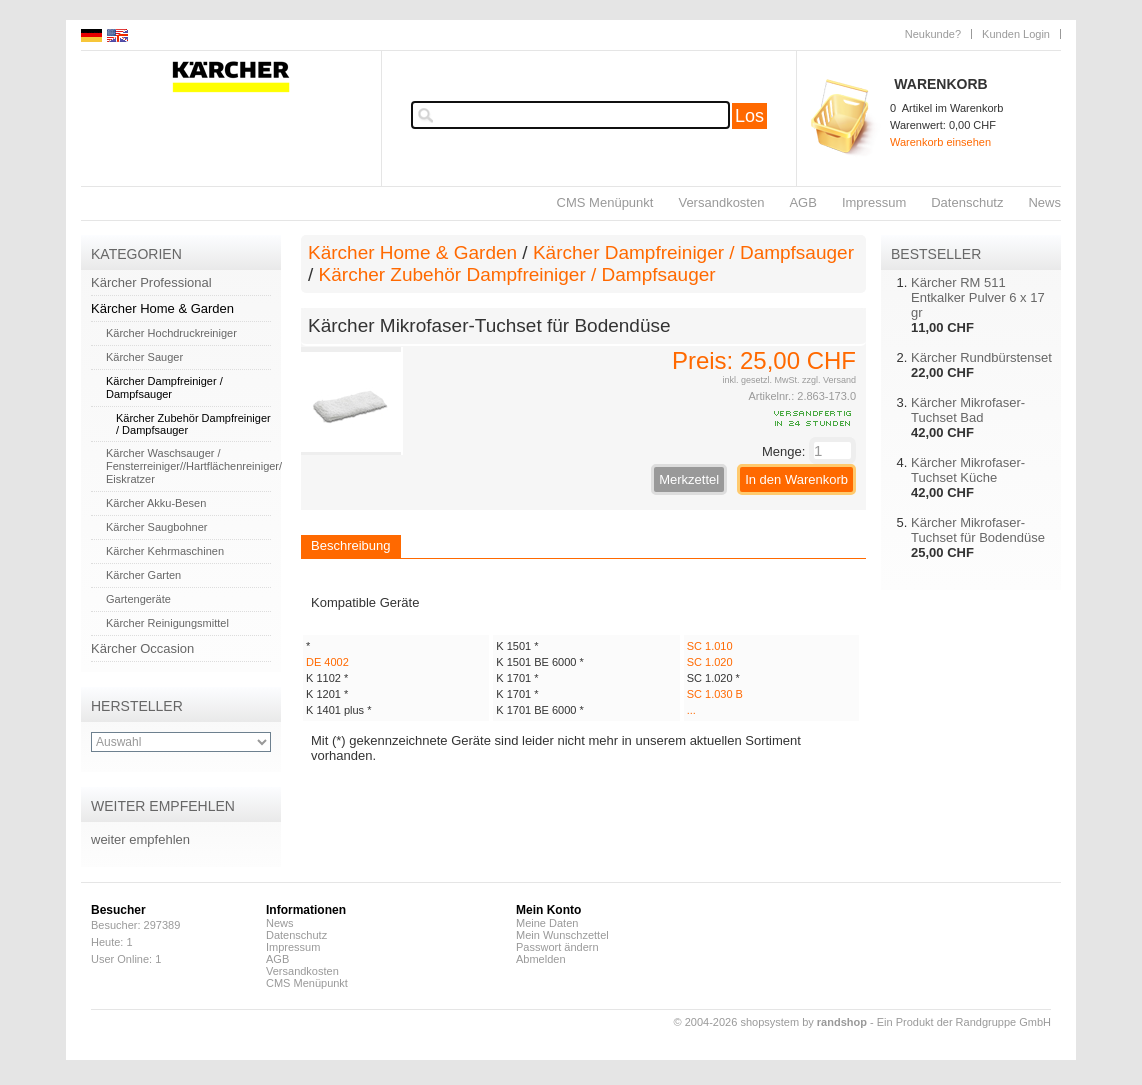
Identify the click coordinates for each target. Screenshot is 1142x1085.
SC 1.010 (710, 646)
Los (749, 116)
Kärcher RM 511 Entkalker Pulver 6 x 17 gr (978, 297)
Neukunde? (933, 34)
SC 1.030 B (715, 694)
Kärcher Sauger (144, 357)
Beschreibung (351, 545)
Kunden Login (1016, 34)
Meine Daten (547, 923)
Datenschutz (967, 202)
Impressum (874, 202)
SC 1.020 (710, 662)
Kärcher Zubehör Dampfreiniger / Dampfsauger (517, 274)
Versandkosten (721, 202)
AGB (802, 202)
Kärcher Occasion (142, 648)
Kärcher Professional (151, 282)
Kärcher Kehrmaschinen (165, 551)
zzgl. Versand (829, 380)
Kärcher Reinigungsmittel (167, 623)
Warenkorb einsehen (940, 142)
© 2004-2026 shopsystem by (770, 1022)
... (691, 710)
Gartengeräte (138, 599)
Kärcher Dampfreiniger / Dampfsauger (164, 387)
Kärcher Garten (143, 575)
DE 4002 (327, 662)
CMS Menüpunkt (605, 202)
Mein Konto (548, 910)
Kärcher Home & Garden (162, 308)
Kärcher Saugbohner (157, 527)
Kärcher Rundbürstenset (981, 357)
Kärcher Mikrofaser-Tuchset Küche (968, 470)
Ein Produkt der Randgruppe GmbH (964, 1022)
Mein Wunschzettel (562, 935)
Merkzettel (689, 479)
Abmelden (541, 959)
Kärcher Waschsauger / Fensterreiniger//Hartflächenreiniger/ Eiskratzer (194, 466)
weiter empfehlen (140, 839)
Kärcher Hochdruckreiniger (171, 333)
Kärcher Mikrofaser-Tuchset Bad (968, 410)
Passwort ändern (557, 947)
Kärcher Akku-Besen (156, 503)
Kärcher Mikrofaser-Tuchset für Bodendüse (978, 530)
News (1044, 202)
